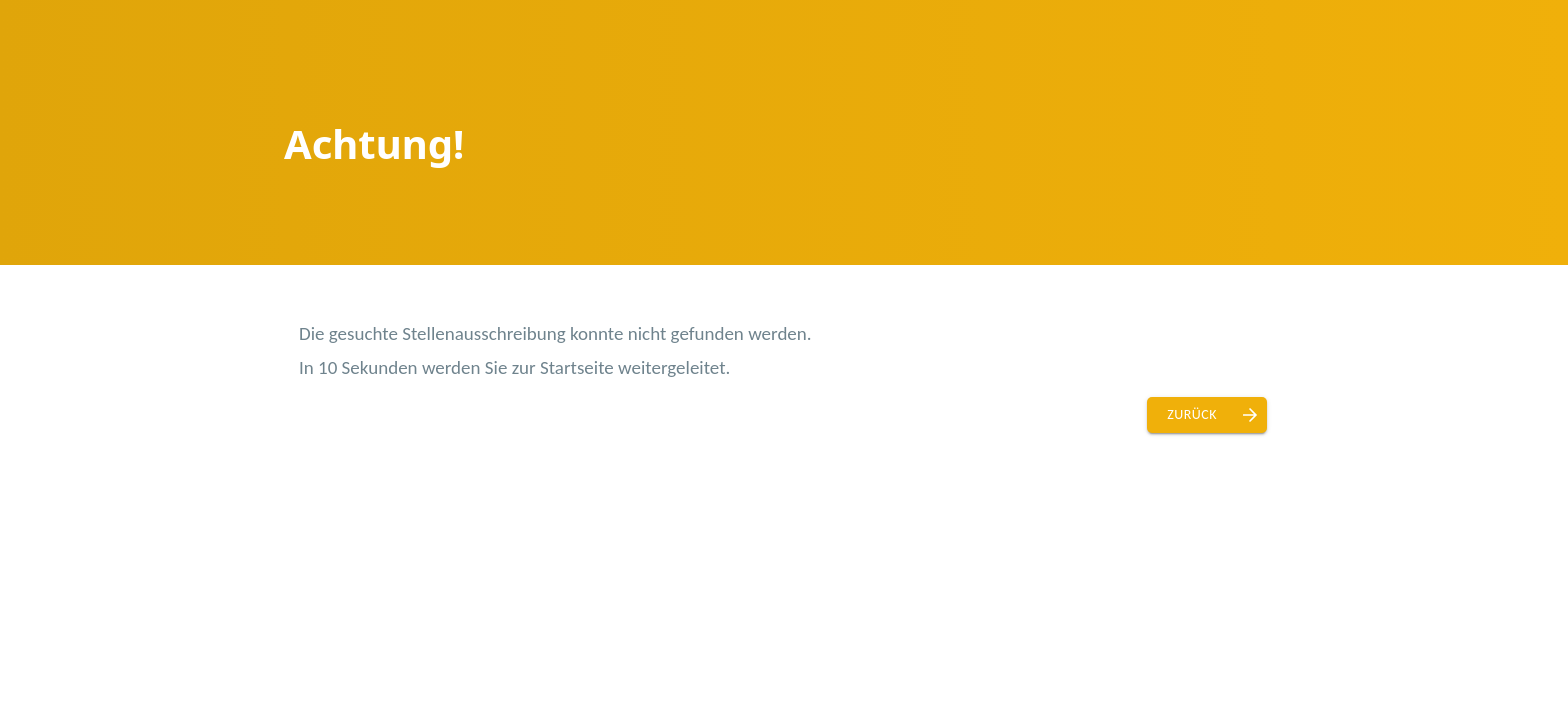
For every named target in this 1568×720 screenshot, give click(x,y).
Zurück (1192, 414)
